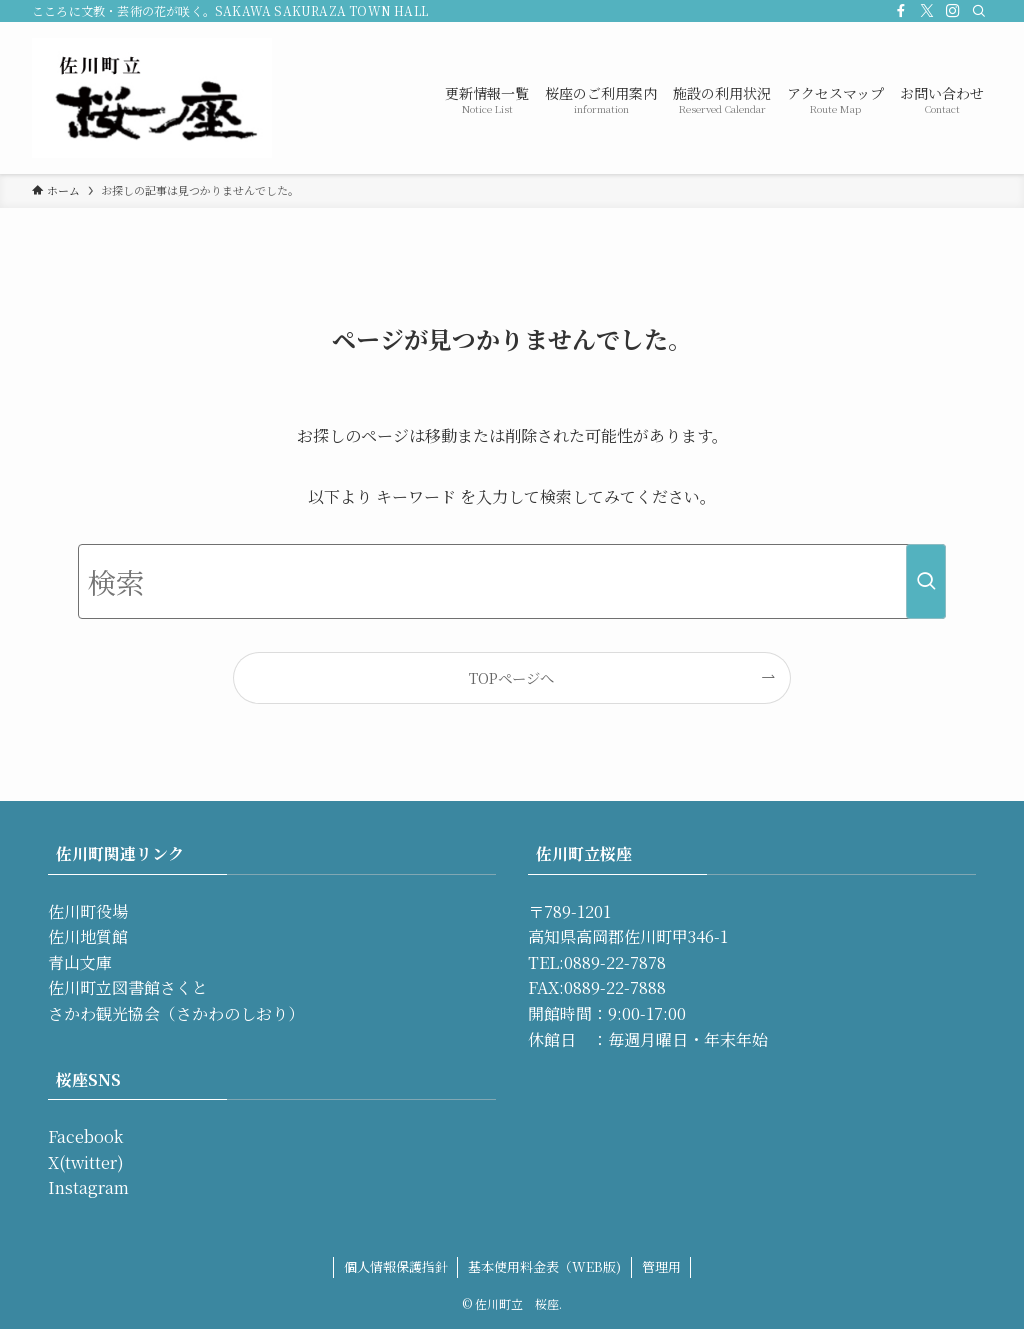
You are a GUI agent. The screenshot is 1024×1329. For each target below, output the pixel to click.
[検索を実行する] (926, 582)
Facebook (85, 1136)
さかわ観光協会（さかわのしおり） (176, 1013)
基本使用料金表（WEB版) (544, 1266)
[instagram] (953, 11)
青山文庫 (80, 962)
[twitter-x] (927, 11)
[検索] (979, 11)
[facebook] (901, 11)
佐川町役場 (88, 911)
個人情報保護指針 (396, 1266)
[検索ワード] (512, 582)
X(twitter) (86, 1162)
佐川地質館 (88, 936)
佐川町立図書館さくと (128, 987)
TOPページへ (511, 677)
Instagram (88, 1187)
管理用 (661, 1266)
